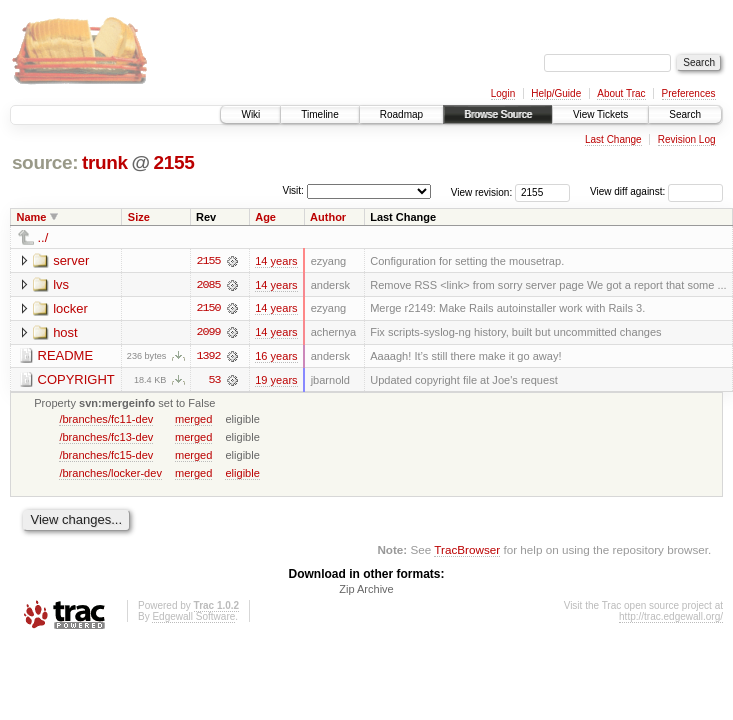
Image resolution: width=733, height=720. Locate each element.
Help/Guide (556, 93)
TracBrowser (467, 550)
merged (193, 420)
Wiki (250, 114)
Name (32, 217)
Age (265, 217)
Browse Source (498, 114)
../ (43, 237)
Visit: (293, 190)
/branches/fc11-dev (106, 420)
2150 (208, 309)
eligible (242, 474)
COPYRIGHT (76, 380)
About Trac (621, 93)
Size (139, 217)
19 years (276, 381)
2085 (208, 285)
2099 (208, 333)
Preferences (689, 93)
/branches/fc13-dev (106, 438)
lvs (61, 284)
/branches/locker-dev (110, 474)
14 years (276, 261)
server (71, 260)
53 (215, 381)
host (65, 332)
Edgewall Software (193, 618)
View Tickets (600, 114)
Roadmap (401, 114)
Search (685, 114)
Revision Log (687, 139)
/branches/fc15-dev (106, 456)
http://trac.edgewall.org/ (671, 618)
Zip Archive (366, 591)
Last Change (613, 139)
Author (328, 217)
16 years (276, 357)
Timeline (319, 114)
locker (70, 308)
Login (503, 93)
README (66, 356)
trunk (105, 162)
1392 (208, 357)
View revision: (482, 191)
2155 (173, 162)
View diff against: (656, 191)
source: (45, 162)
